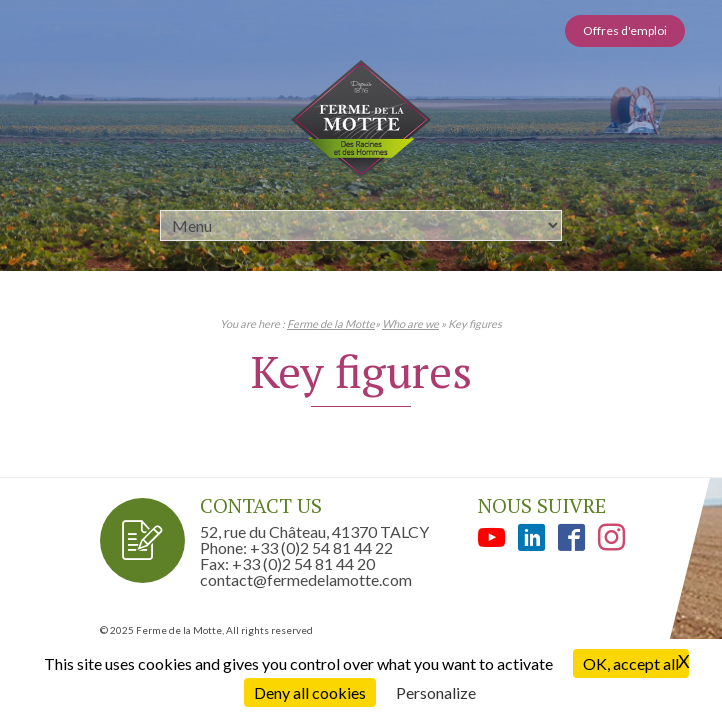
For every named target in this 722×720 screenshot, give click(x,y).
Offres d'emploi (625, 30)
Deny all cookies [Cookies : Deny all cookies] (310, 692)
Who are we (410, 323)
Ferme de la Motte (331, 323)
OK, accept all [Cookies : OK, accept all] (631, 663)
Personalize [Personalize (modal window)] (436, 692)
